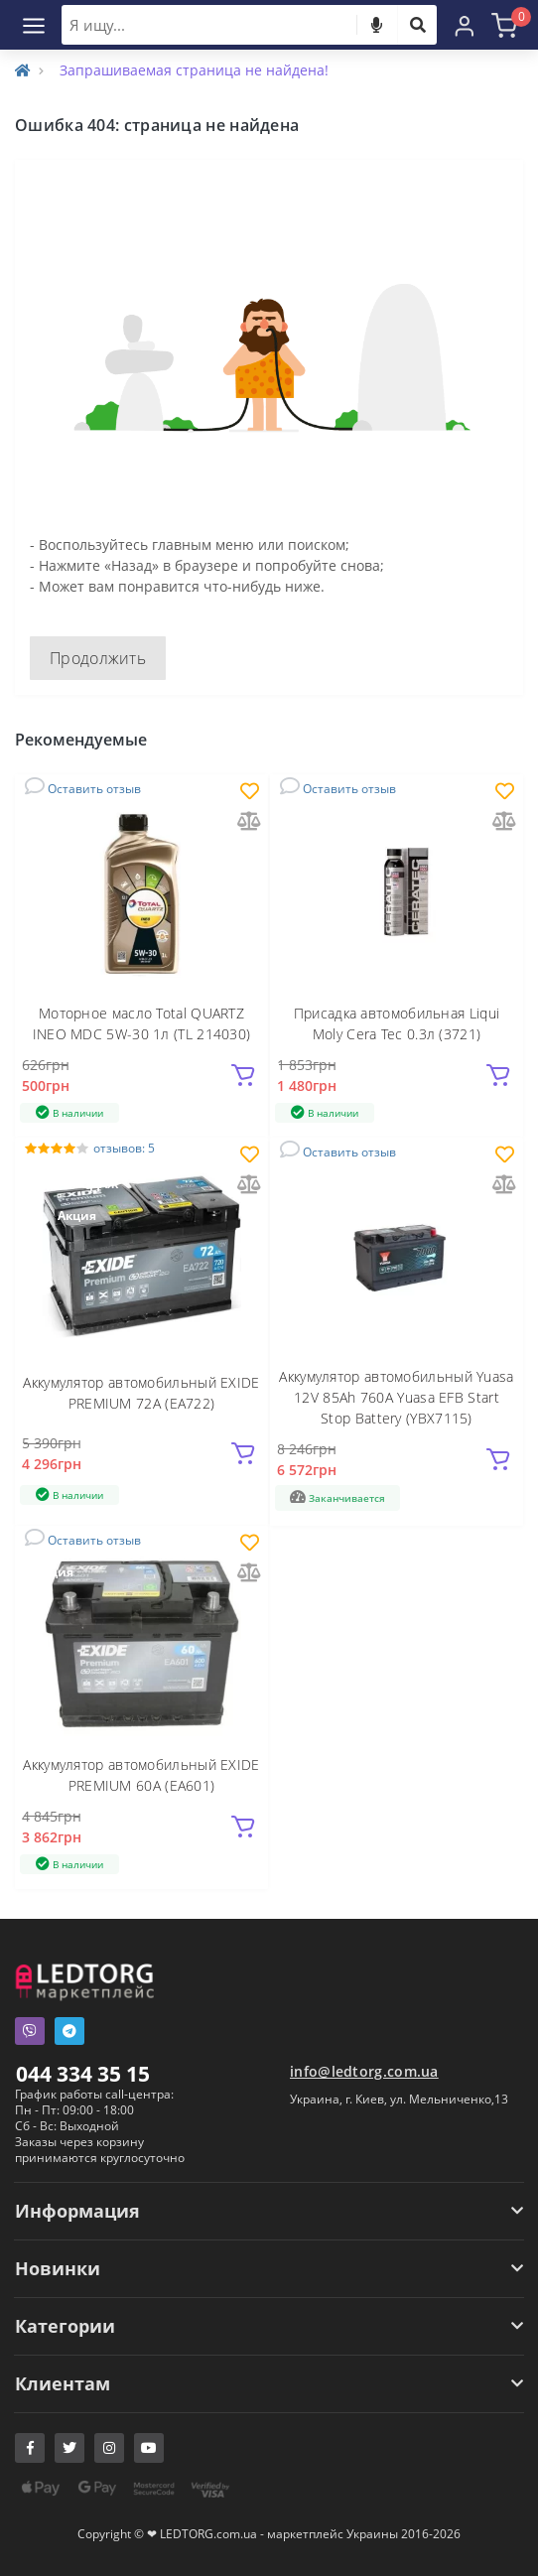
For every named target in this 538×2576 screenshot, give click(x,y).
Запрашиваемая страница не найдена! (194, 70)
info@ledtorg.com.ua (364, 2071)
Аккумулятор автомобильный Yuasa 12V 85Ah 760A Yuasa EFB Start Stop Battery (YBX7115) (396, 1397)
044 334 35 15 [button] (83, 2074)
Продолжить (98, 658)
